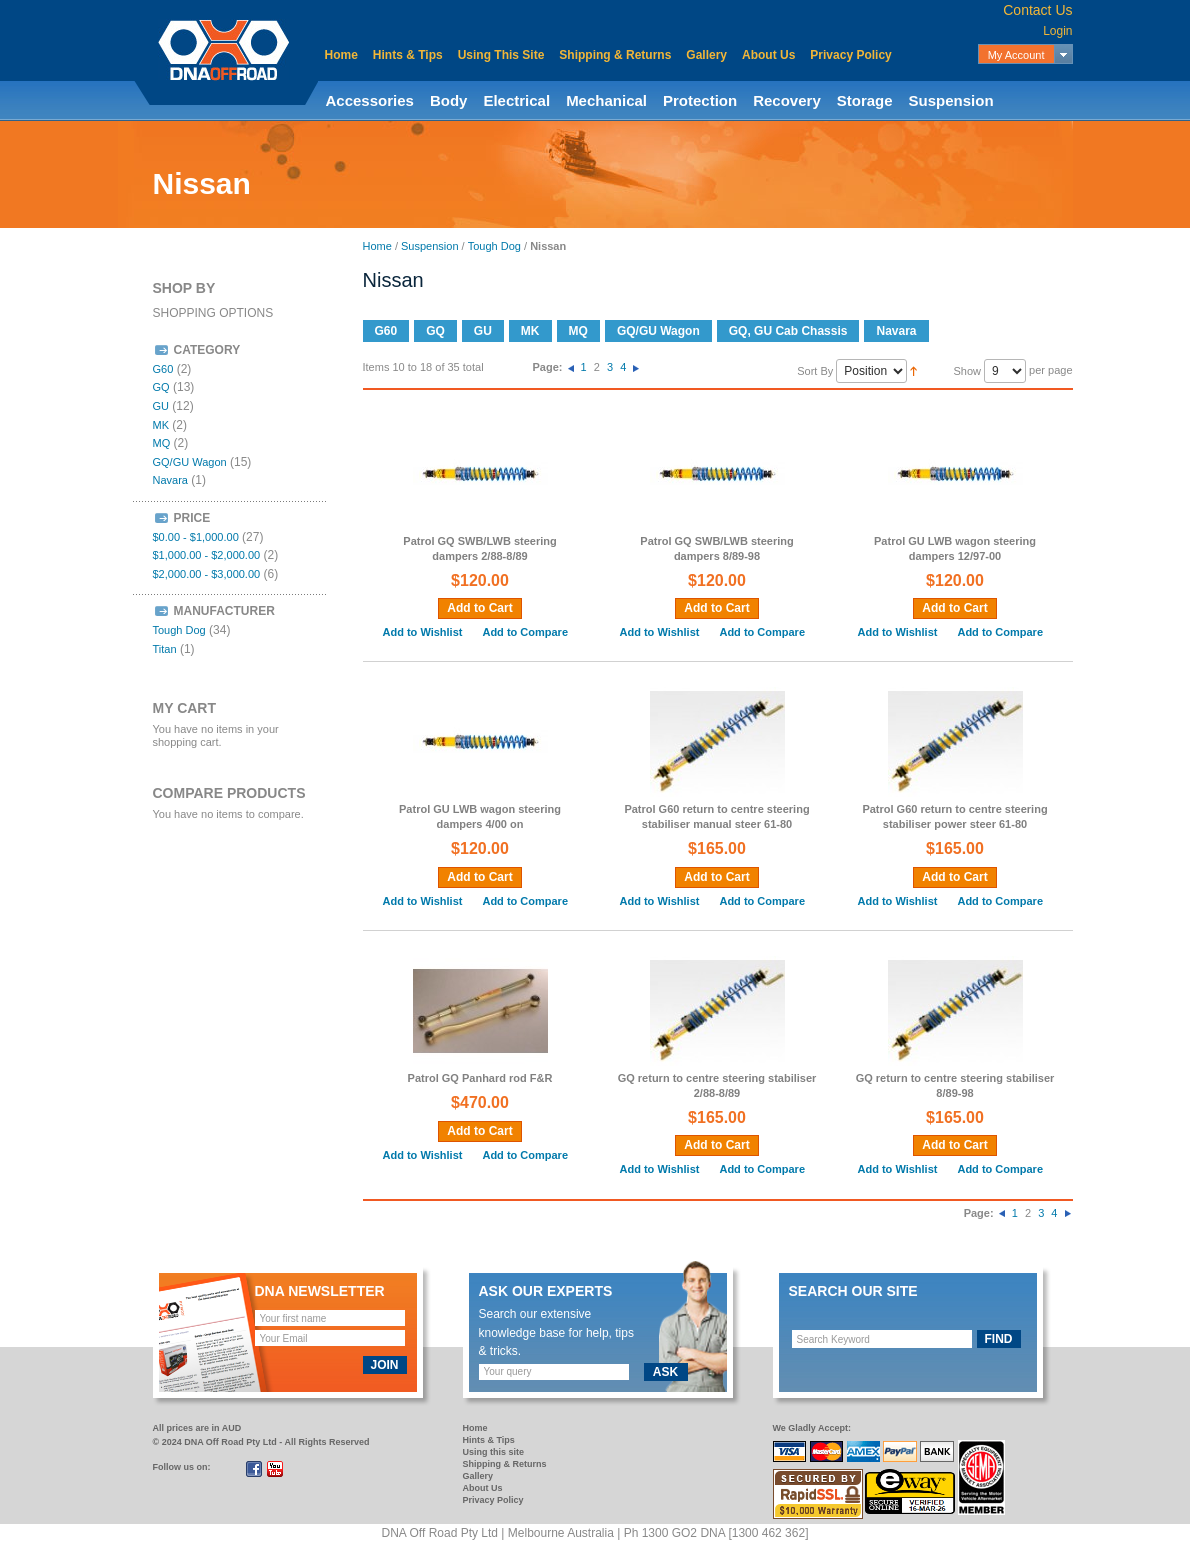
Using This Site (501, 55)
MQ (578, 331)
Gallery (706, 55)
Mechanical (606, 100)
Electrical (516, 100)
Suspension (951, 100)
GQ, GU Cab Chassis (788, 331)
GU (483, 331)
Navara (896, 331)
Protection (700, 100)
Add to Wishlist (423, 632)
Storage (865, 100)
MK (530, 331)
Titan (165, 649)
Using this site (494, 1452)
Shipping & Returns (615, 55)
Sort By (815, 371)
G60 (386, 331)
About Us (768, 55)
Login (1057, 31)
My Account (1016, 55)
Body (449, 100)
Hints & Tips (408, 55)
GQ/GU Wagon (658, 331)
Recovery (787, 100)
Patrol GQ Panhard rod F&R (480, 1078)
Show (967, 371)
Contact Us (1037, 10)
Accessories (370, 100)
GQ (435, 331)
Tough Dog (494, 246)
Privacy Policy (850, 55)
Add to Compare (525, 632)
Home (341, 55)
